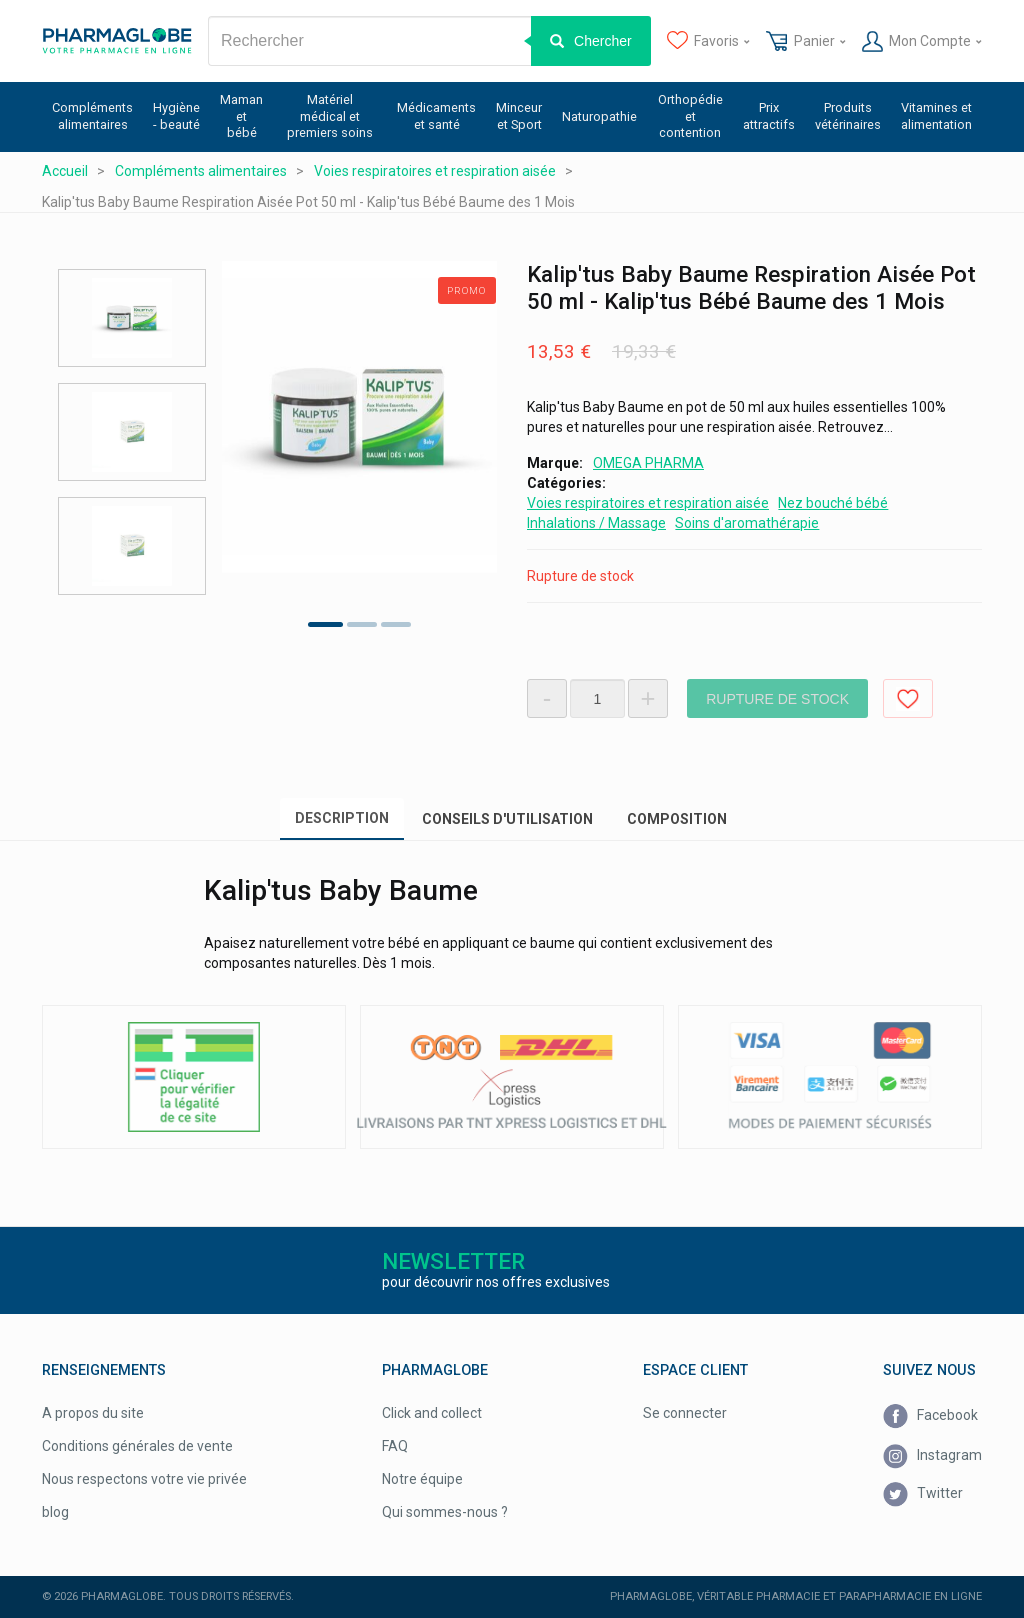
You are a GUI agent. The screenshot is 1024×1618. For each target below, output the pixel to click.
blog (55, 1512)
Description (342, 818)
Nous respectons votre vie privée (144, 1479)
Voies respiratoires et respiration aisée (648, 503)
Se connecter (685, 1413)
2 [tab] (362, 624)
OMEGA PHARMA (648, 463)
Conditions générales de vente (137, 1446)
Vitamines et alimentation (936, 116)
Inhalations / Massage (596, 523)
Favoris (708, 42)
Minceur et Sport (519, 116)
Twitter (923, 1494)
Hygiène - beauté (176, 116)
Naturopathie (599, 116)
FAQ (395, 1446)
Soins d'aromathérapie (747, 523)
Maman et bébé (241, 116)
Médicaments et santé (436, 116)
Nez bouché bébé (833, 503)
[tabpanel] (359, 417)
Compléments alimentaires (92, 116)
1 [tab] (325, 624)
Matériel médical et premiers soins (330, 116)
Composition (677, 819)
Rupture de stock (777, 699)
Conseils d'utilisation (507, 819)
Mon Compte (922, 41)
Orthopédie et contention (690, 116)
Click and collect (432, 1413)
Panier (805, 42)
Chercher (603, 41)
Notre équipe (422, 1479)
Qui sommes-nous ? (445, 1512)
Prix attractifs (769, 116)
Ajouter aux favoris (908, 698)
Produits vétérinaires (848, 116)
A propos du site (93, 1413)
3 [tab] (396, 624)
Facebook (930, 1416)
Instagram (932, 1456)
